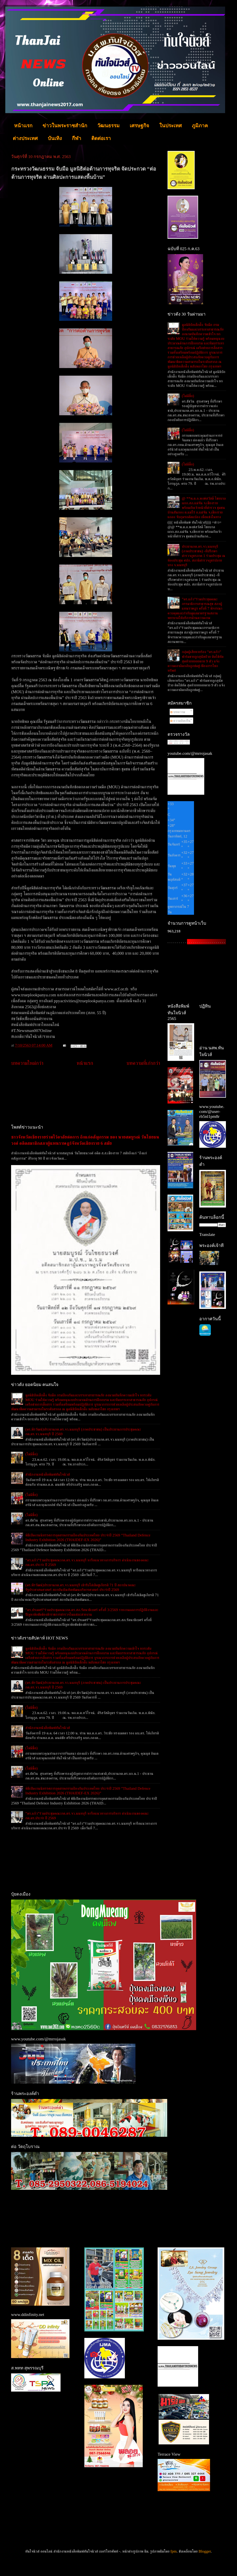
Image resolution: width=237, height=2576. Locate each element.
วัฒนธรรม (108, 125)
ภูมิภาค (200, 125)
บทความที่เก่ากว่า (143, 1063)
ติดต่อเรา (101, 138)
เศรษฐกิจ (139, 125)
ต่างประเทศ (25, 138)
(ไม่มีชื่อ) (31, 1454)
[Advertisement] (85, 1095)
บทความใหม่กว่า (27, 1063)
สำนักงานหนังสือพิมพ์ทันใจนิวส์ (47, 1474)
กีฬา (76, 138)
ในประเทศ (170, 125)
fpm (174, 2551)
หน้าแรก (23, 125)
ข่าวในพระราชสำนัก (65, 125)
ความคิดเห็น (180, 720)
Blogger (205, 2551)
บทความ (177, 712)
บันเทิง (55, 138)
